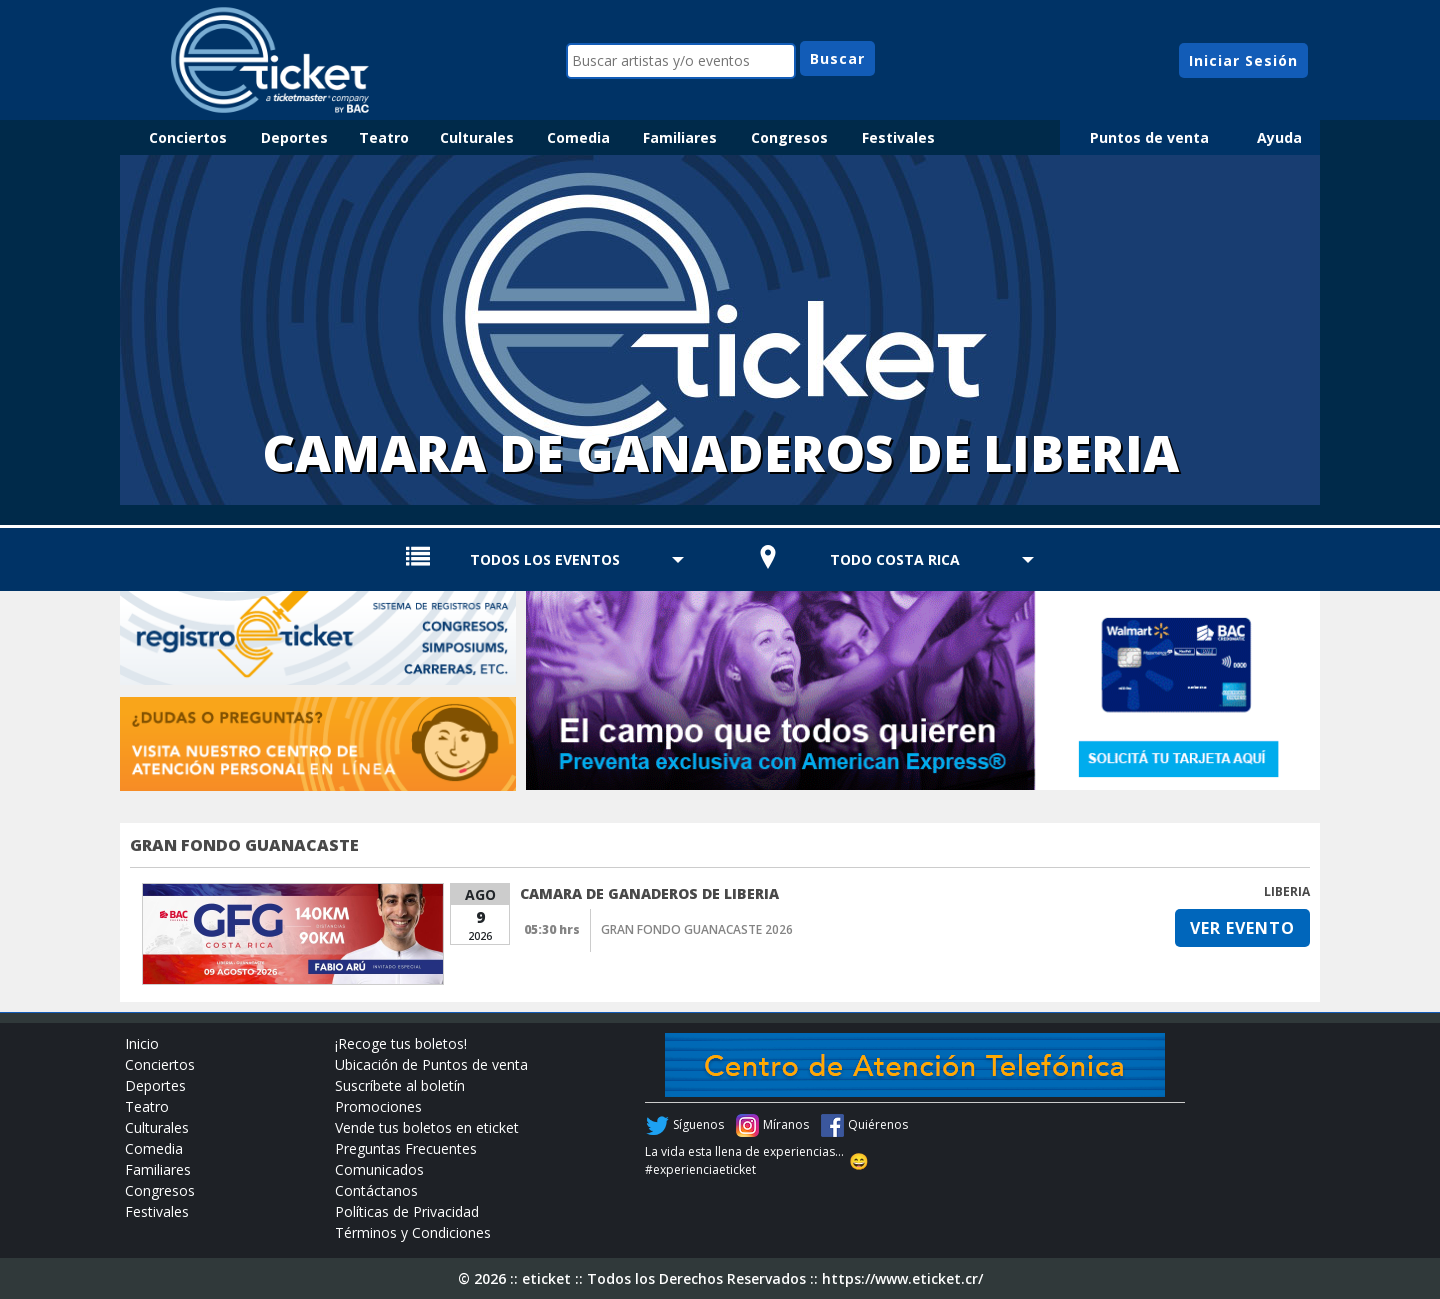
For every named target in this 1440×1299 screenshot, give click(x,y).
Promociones (378, 1106)
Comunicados (379, 1169)
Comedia (578, 137)
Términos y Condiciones (413, 1232)
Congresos (789, 137)
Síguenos (698, 1124)
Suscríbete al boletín (400, 1085)
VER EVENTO (1242, 928)
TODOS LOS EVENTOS (545, 559)
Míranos (786, 1124)
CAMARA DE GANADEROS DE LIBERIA (649, 893)
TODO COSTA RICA (895, 559)
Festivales (898, 137)
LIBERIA (1287, 891)
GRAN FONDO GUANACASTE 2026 (697, 929)
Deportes (294, 137)
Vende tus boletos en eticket (427, 1127)
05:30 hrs (552, 929)
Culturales (477, 137)
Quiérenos (878, 1124)
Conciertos (188, 137)
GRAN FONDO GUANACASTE (244, 845)
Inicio (142, 1043)
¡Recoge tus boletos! (401, 1043)
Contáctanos (376, 1190)
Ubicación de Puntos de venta (431, 1064)
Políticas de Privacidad (407, 1211)
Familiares (680, 137)
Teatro (384, 137)
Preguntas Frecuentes (406, 1148)
